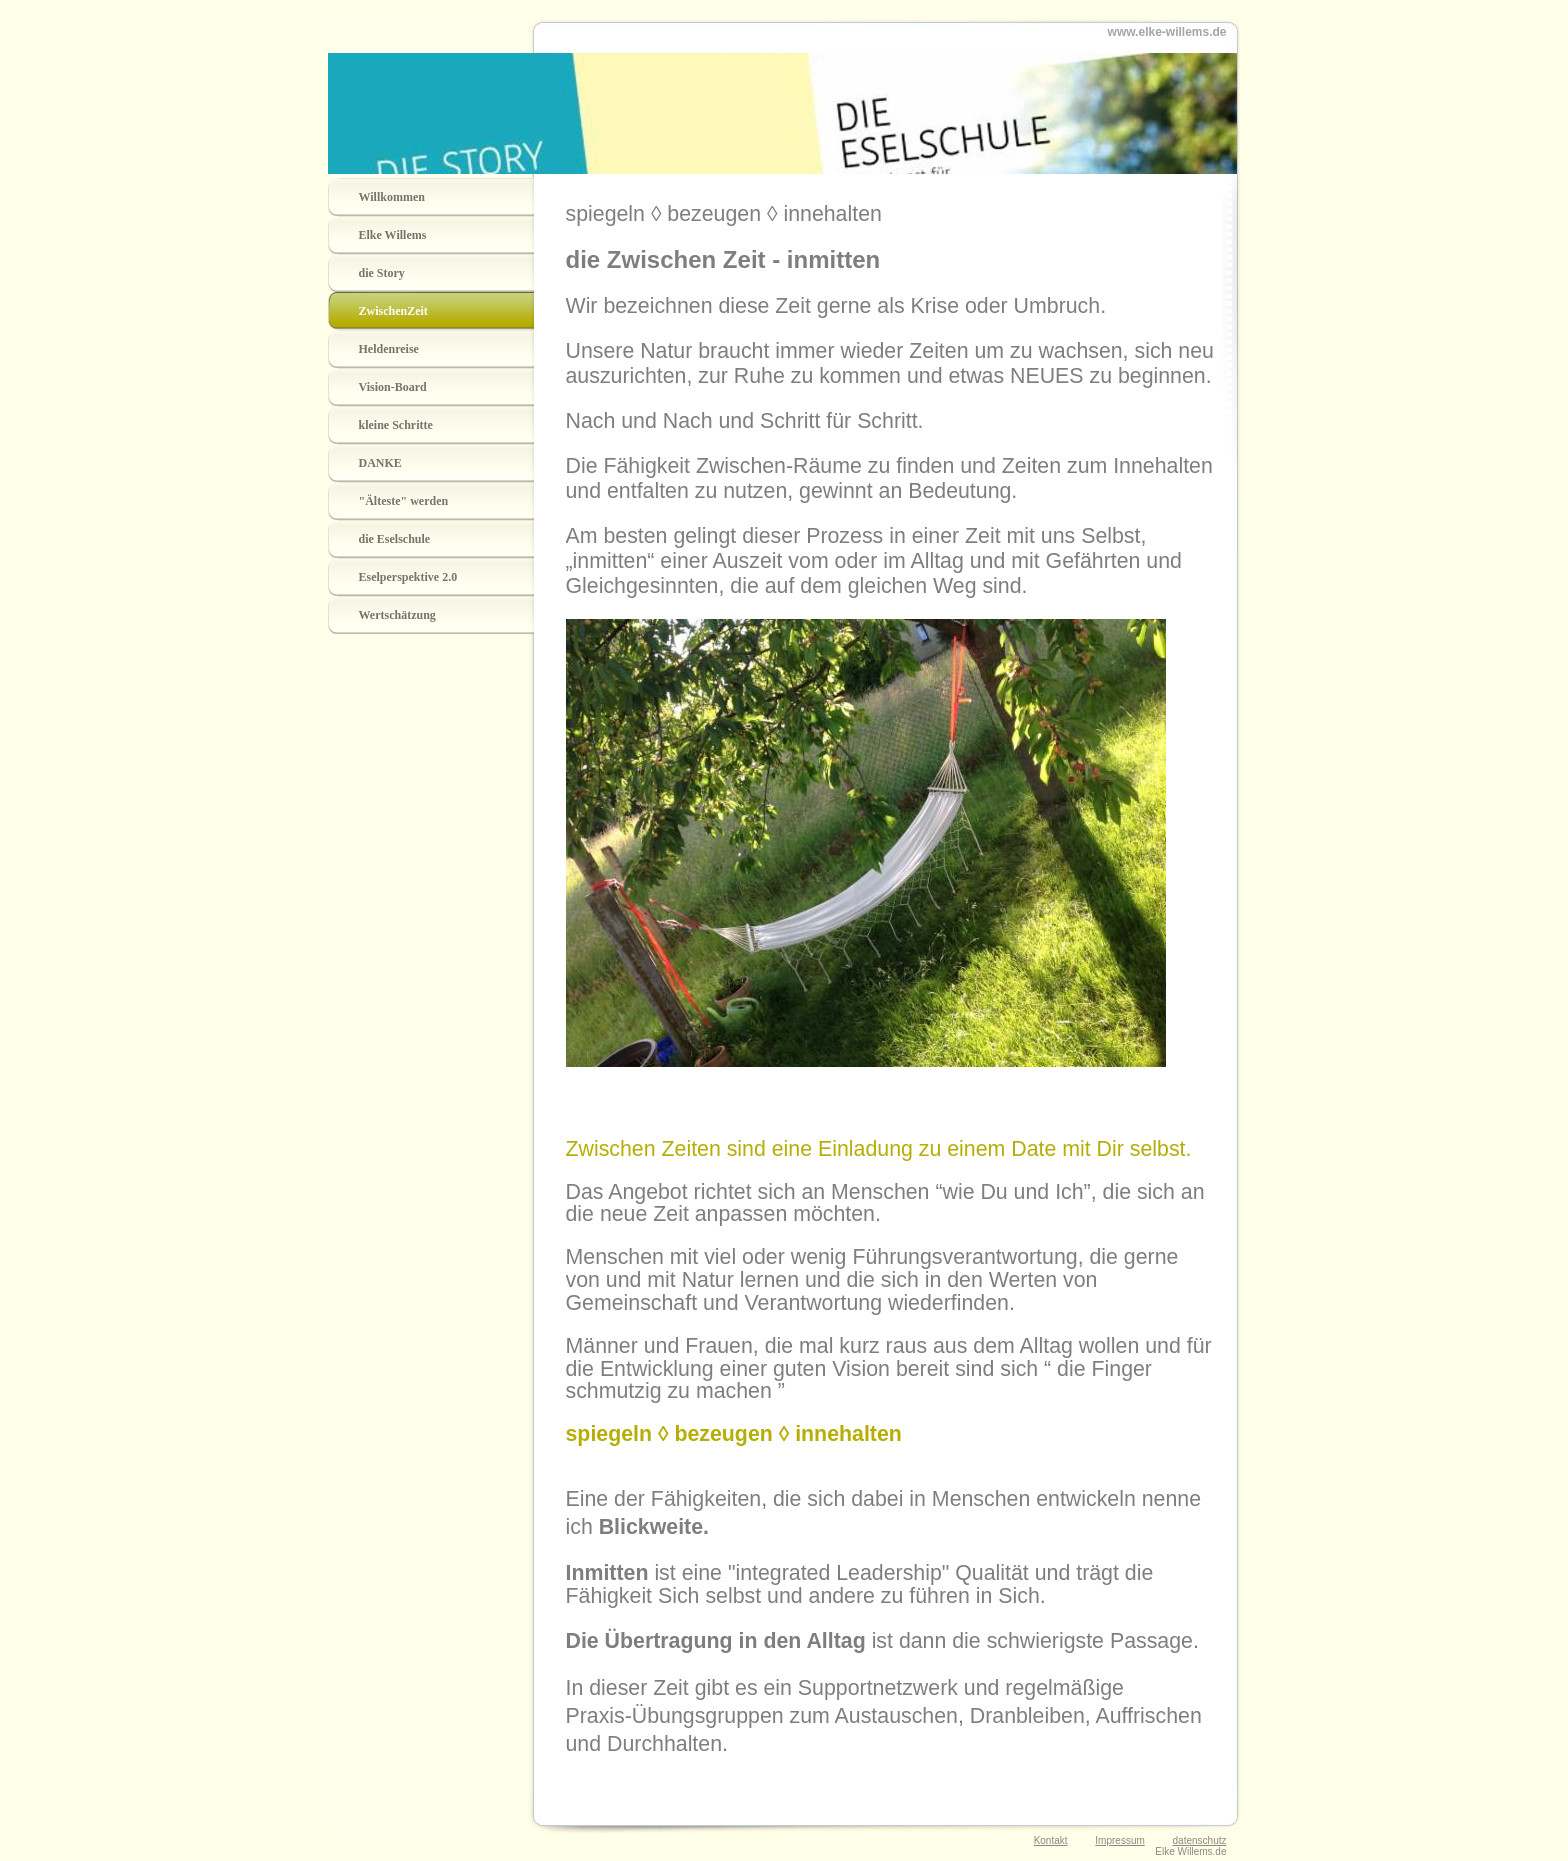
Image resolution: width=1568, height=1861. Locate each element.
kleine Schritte (396, 425)
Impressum (1119, 1840)
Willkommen (392, 197)
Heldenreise (389, 349)
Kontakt (1051, 1840)
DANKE (380, 463)
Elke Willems (393, 235)
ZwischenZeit (393, 311)
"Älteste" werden (404, 501)
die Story (382, 273)
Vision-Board (393, 387)
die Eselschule (395, 539)
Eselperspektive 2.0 (408, 577)
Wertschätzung (397, 615)
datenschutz (1200, 1840)
